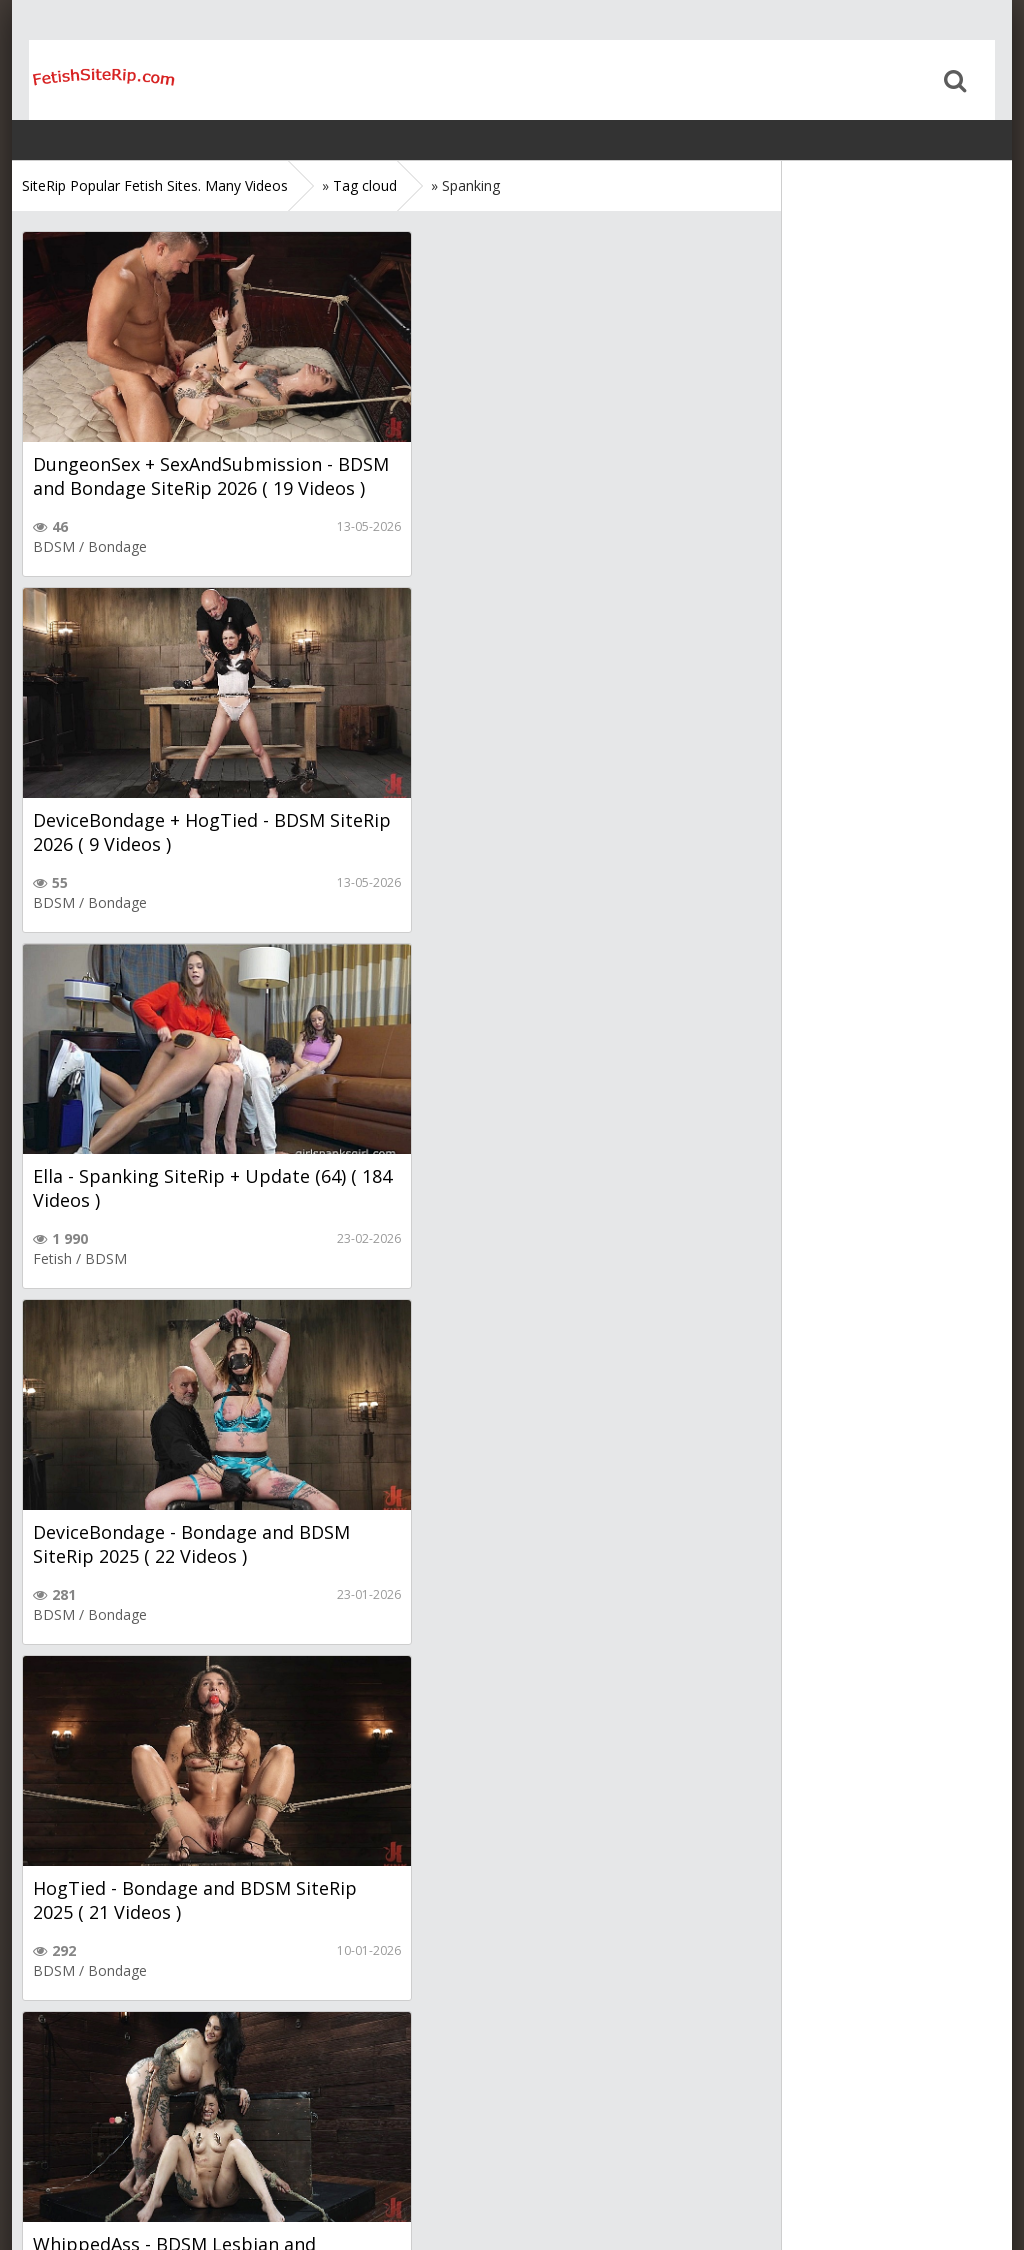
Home (87, 80)
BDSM (54, 546)
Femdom (442, 1258)
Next (228, 2049)
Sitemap (108, 2172)
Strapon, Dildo (151, 1970)
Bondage (117, 546)
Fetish (52, 902)
